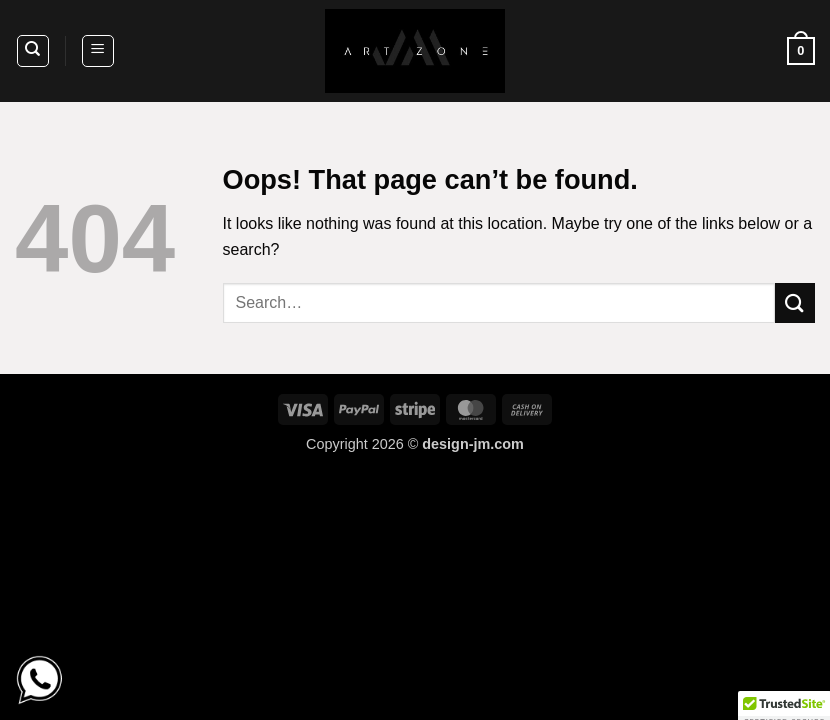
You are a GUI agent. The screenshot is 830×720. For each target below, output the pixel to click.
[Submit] (795, 302)
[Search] (33, 51)
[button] (98, 51)
